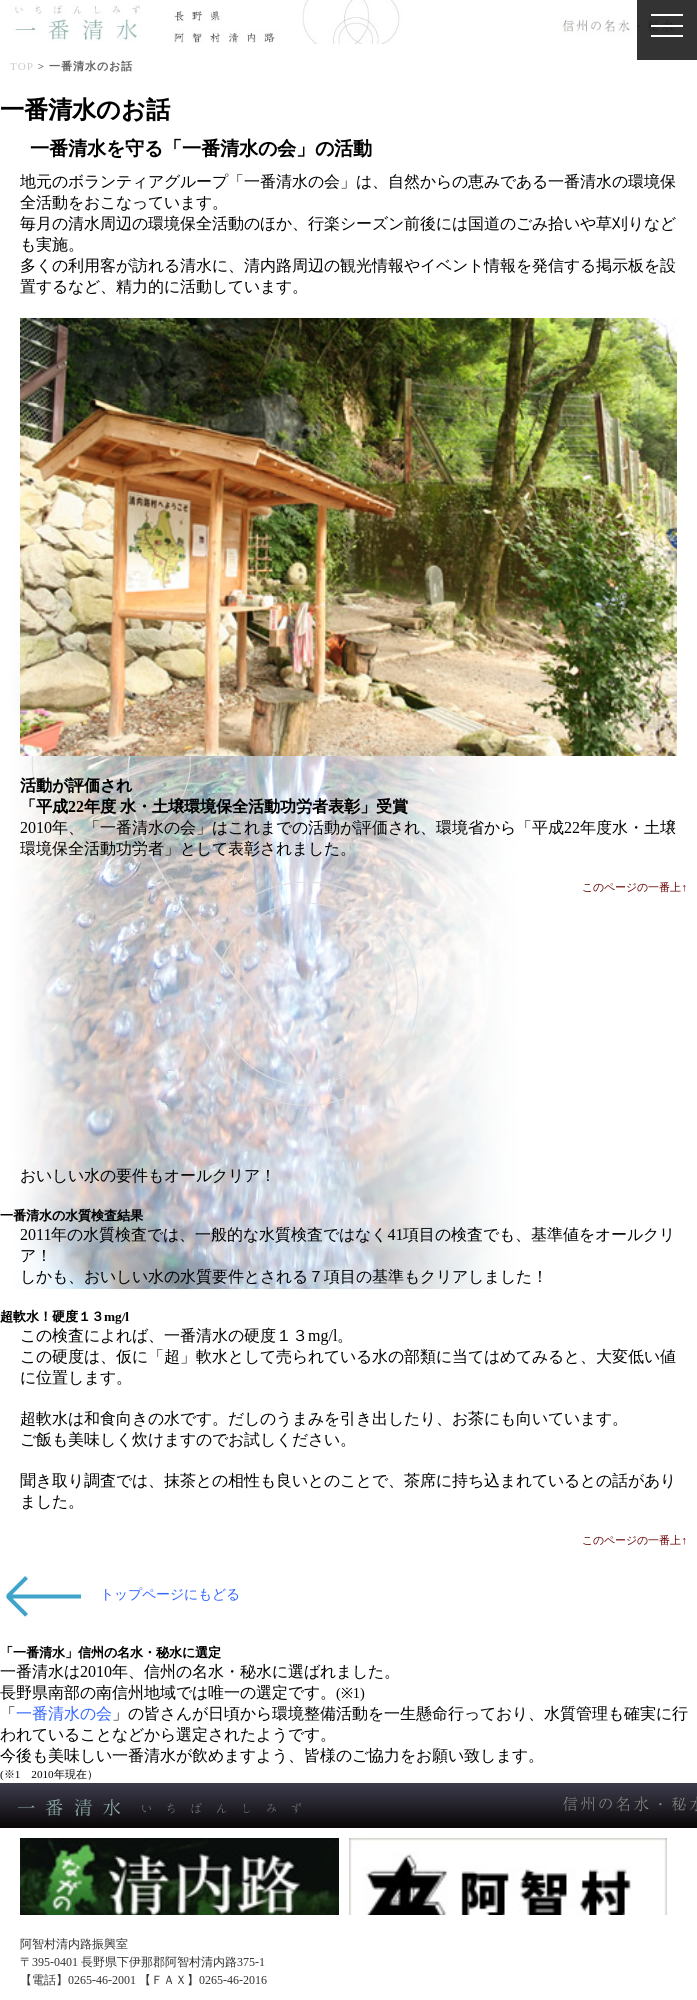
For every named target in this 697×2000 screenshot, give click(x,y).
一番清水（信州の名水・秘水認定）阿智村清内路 (353, 22)
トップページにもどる (170, 1594)
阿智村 (508, 1904)
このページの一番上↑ (634, 887)
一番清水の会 (64, 1713)
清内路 (179, 1904)
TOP (22, 66)
